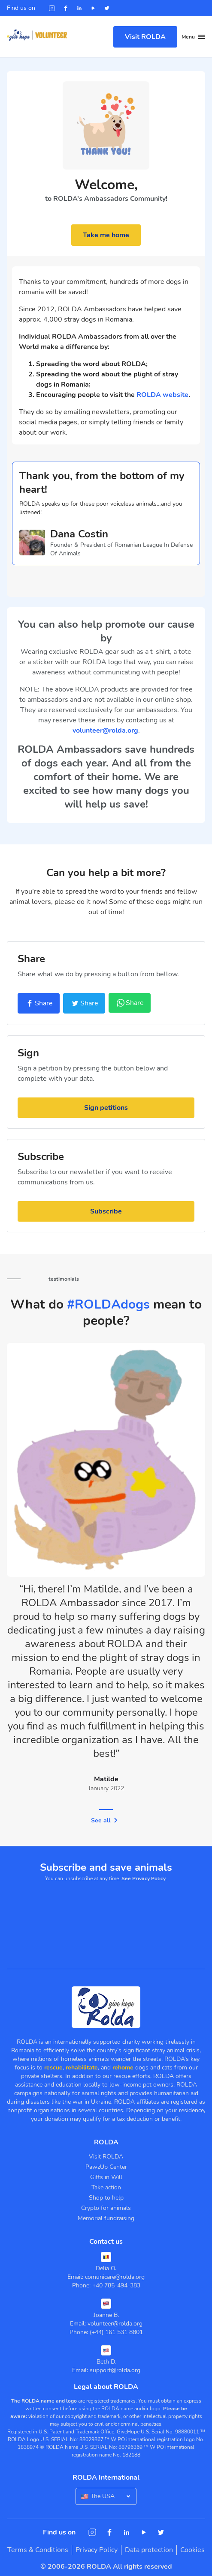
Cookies (192, 2549)
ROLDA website (162, 395)
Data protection (149, 2549)
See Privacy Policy (143, 1877)
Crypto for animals (106, 2207)
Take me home (106, 235)
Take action (106, 2186)
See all (104, 1820)
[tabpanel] (106, 1575)
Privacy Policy (97, 2549)
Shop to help (106, 2197)
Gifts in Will (106, 2176)
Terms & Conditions (37, 2549)
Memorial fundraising (106, 2217)
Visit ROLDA (145, 37)
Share (38, 1003)
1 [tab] (106, 1808)
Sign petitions (106, 1107)
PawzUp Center (106, 2166)
